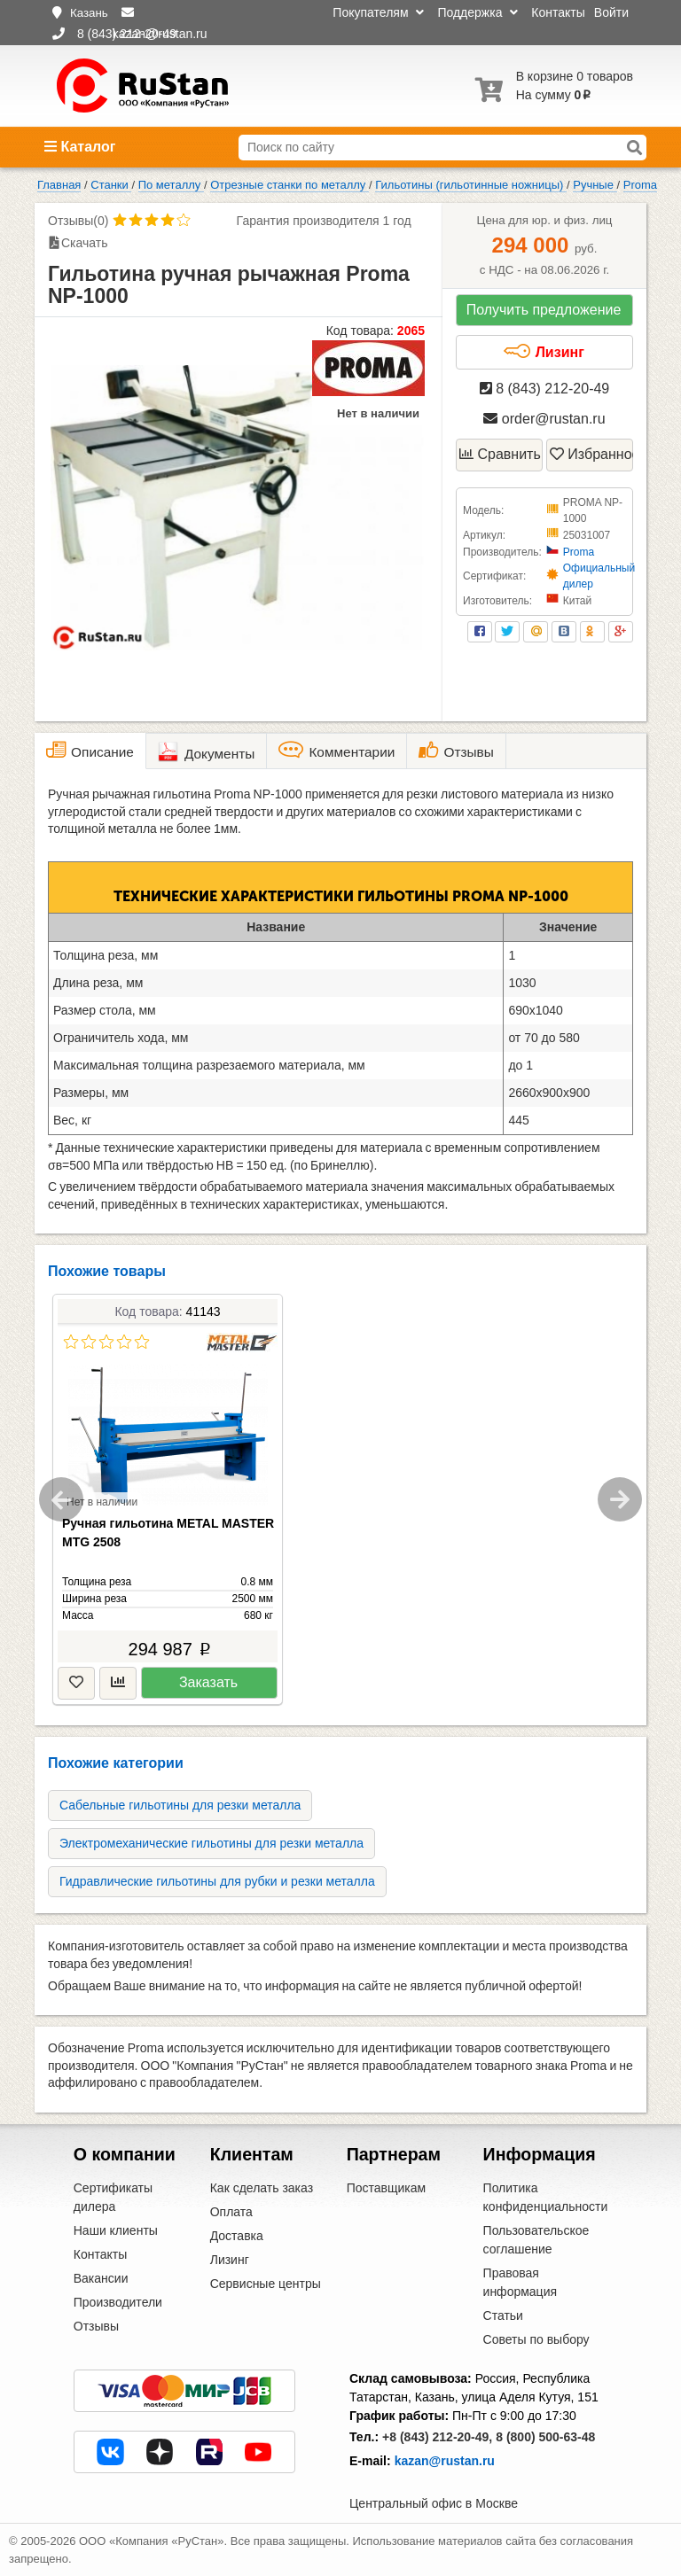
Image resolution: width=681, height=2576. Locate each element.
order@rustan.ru (544, 418)
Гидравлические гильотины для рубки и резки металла (217, 1881)
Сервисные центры (265, 2283)
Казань (89, 12)
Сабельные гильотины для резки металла (180, 1805)
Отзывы (96, 2326)
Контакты (557, 12)
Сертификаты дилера (113, 2197)
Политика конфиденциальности (545, 2197)
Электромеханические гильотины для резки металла (211, 1843)
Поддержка (477, 12)
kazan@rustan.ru (445, 2461)
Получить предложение (544, 309)
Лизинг (543, 352)
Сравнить (500, 454)
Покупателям (378, 12)
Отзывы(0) (78, 221)
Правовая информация (520, 2282)
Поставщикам (387, 2188)
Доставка (236, 2236)
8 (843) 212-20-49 (545, 388)
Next (620, 1499)
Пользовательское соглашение (536, 2239)
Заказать (208, 1682)
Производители (118, 2302)
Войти (611, 12)
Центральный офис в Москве (433, 2503)
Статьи (503, 2315)
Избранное (591, 454)
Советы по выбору (536, 2339)
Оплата (231, 2212)
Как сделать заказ (261, 2188)
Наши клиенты (116, 2230)
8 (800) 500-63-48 (545, 2437)
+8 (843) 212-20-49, (437, 2437)
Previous (61, 1499)
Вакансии (101, 2278)
